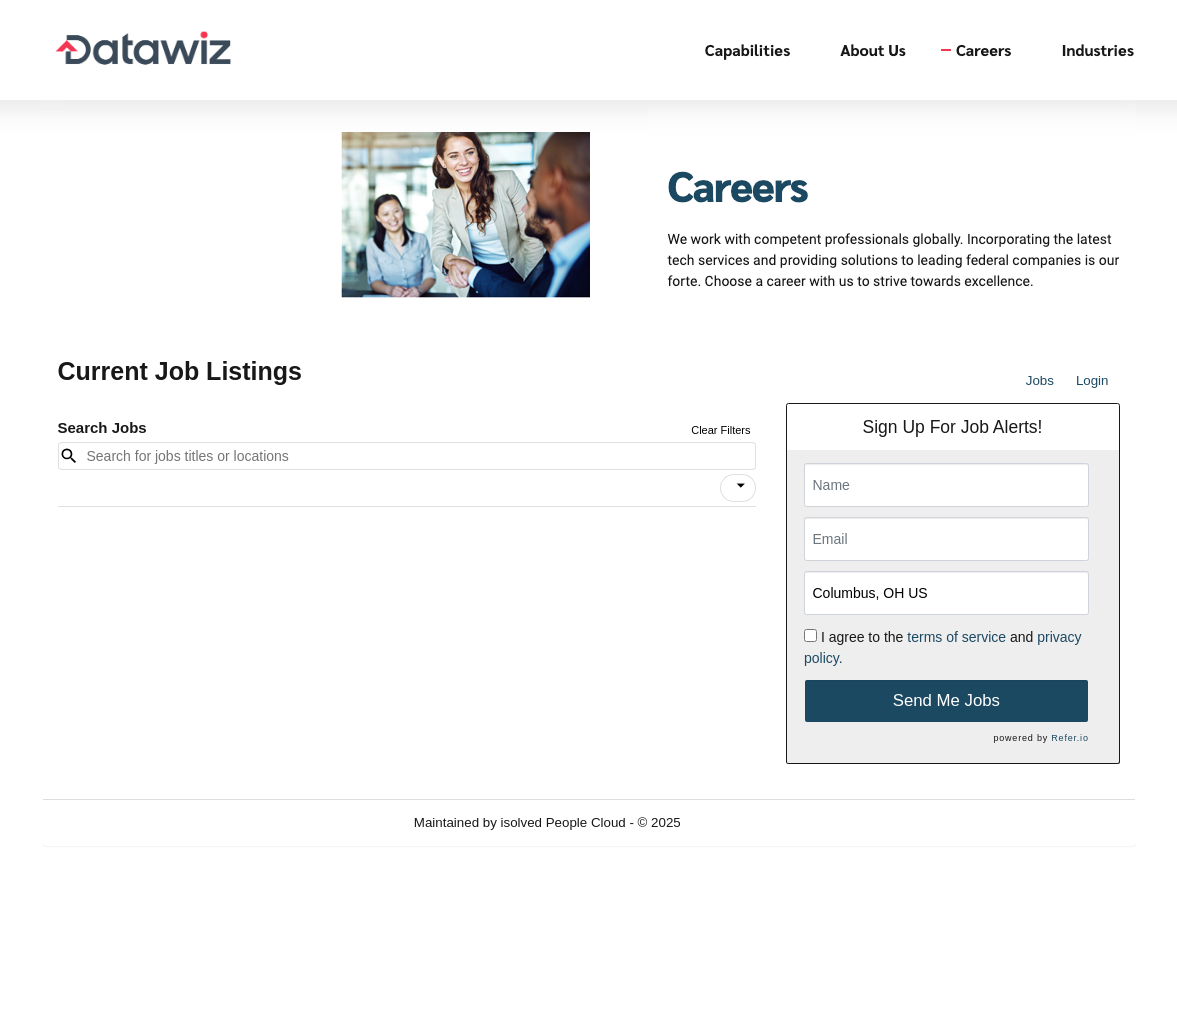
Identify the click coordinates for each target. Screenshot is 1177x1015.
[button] (738, 488)
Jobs (1040, 380)
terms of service (956, 637)
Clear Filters (720, 430)
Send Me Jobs (946, 700)
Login (1092, 380)
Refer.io (1069, 738)
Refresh (739, 822)
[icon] (741, 486)
